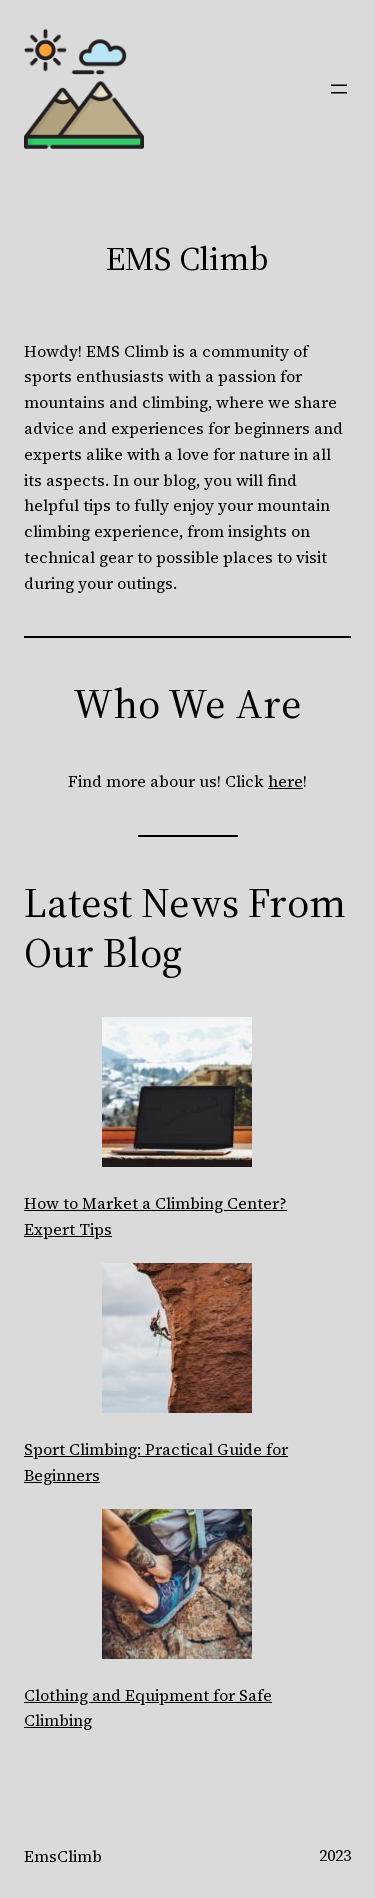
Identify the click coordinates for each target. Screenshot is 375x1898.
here (285, 781)
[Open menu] (339, 89)
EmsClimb (63, 1856)
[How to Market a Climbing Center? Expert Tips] (177, 1096)
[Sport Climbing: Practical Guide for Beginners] (177, 1342)
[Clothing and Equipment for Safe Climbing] (177, 1588)
